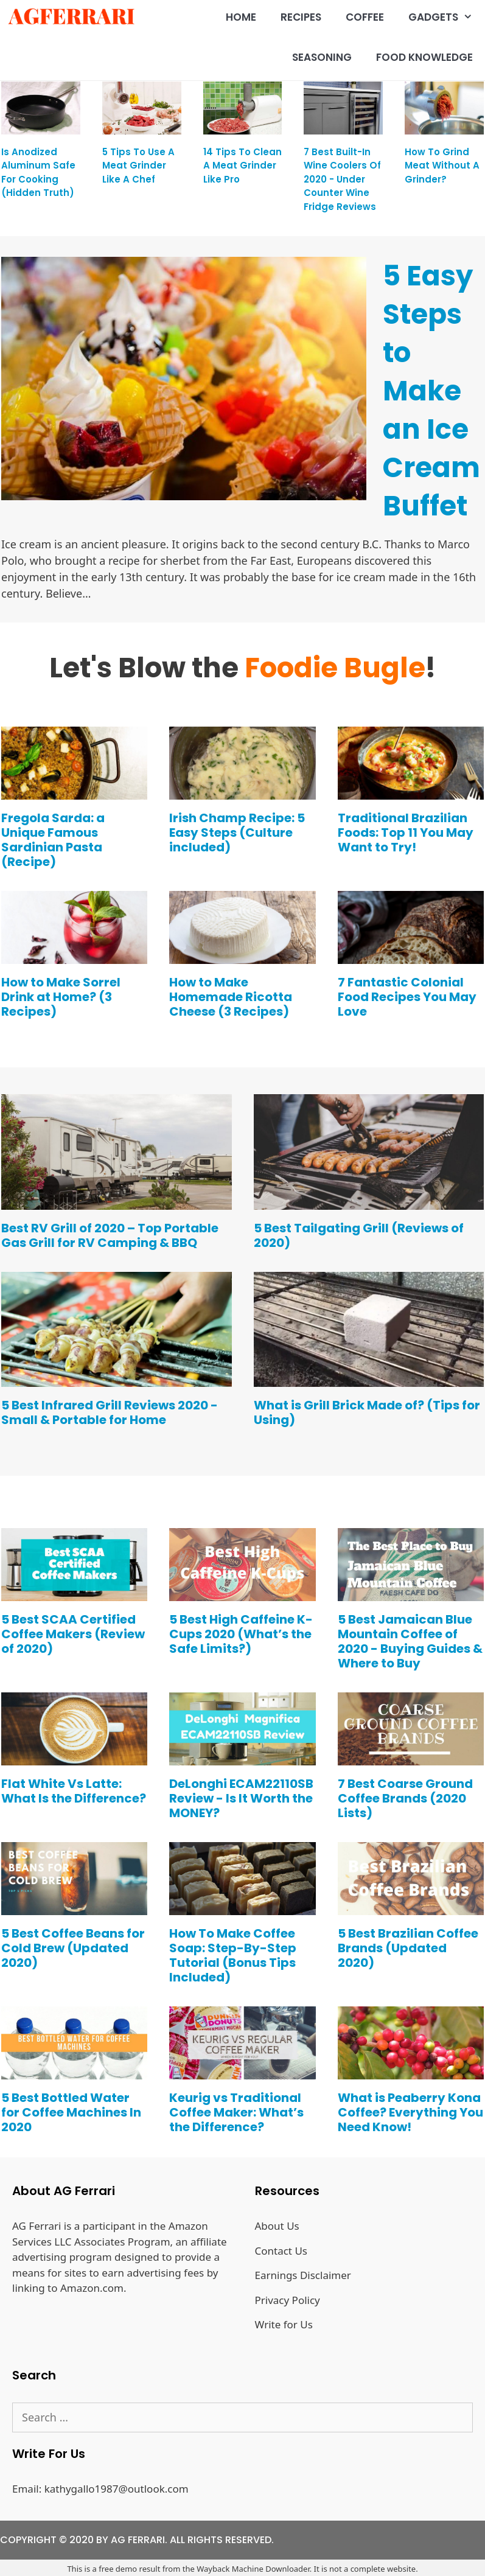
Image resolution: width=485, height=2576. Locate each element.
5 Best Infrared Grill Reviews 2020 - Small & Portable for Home (109, 1412)
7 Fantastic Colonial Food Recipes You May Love (407, 997)
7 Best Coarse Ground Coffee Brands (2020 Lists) (405, 1798)
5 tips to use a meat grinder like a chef (138, 165)
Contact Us (281, 2251)
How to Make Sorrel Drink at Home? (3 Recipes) (60, 997)
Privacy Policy (287, 2300)
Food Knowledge (424, 57)
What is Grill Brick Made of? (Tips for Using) (367, 1412)
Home (241, 17)
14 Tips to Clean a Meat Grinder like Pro (242, 165)
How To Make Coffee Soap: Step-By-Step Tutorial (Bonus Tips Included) (232, 1955)
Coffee (365, 17)
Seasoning (322, 57)
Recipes (301, 17)
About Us (277, 2226)
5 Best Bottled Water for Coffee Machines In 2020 (71, 2112)
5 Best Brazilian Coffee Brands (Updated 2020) (408, 1948)
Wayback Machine (230, 2568)
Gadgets (446, 17)
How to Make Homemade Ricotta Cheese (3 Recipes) (230, 997)
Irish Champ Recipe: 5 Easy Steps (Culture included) (237, 832)
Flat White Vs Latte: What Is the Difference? (73, 1791)
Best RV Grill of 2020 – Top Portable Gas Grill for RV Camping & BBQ (109, 1235)
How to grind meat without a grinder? (442, 165)
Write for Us (284, 2324)
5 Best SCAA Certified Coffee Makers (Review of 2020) (73, 1634)
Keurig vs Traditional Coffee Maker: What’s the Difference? (236, 2112)
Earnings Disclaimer (303, 2275)
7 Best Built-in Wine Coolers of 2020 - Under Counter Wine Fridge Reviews (342, 179)
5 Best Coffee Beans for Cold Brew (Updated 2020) (73, 1948)
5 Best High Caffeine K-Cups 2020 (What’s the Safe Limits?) (241, 1634)
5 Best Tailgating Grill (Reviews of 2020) (359, 1235)
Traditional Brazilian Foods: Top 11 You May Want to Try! (405, 832)
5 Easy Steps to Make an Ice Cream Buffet (431, 391)
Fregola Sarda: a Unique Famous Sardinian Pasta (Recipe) (53, 839)
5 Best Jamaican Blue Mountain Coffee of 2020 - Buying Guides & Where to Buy (410, 1641)
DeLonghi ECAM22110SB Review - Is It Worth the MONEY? (241, 1798)
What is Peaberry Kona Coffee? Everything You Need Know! (410, 2112)
